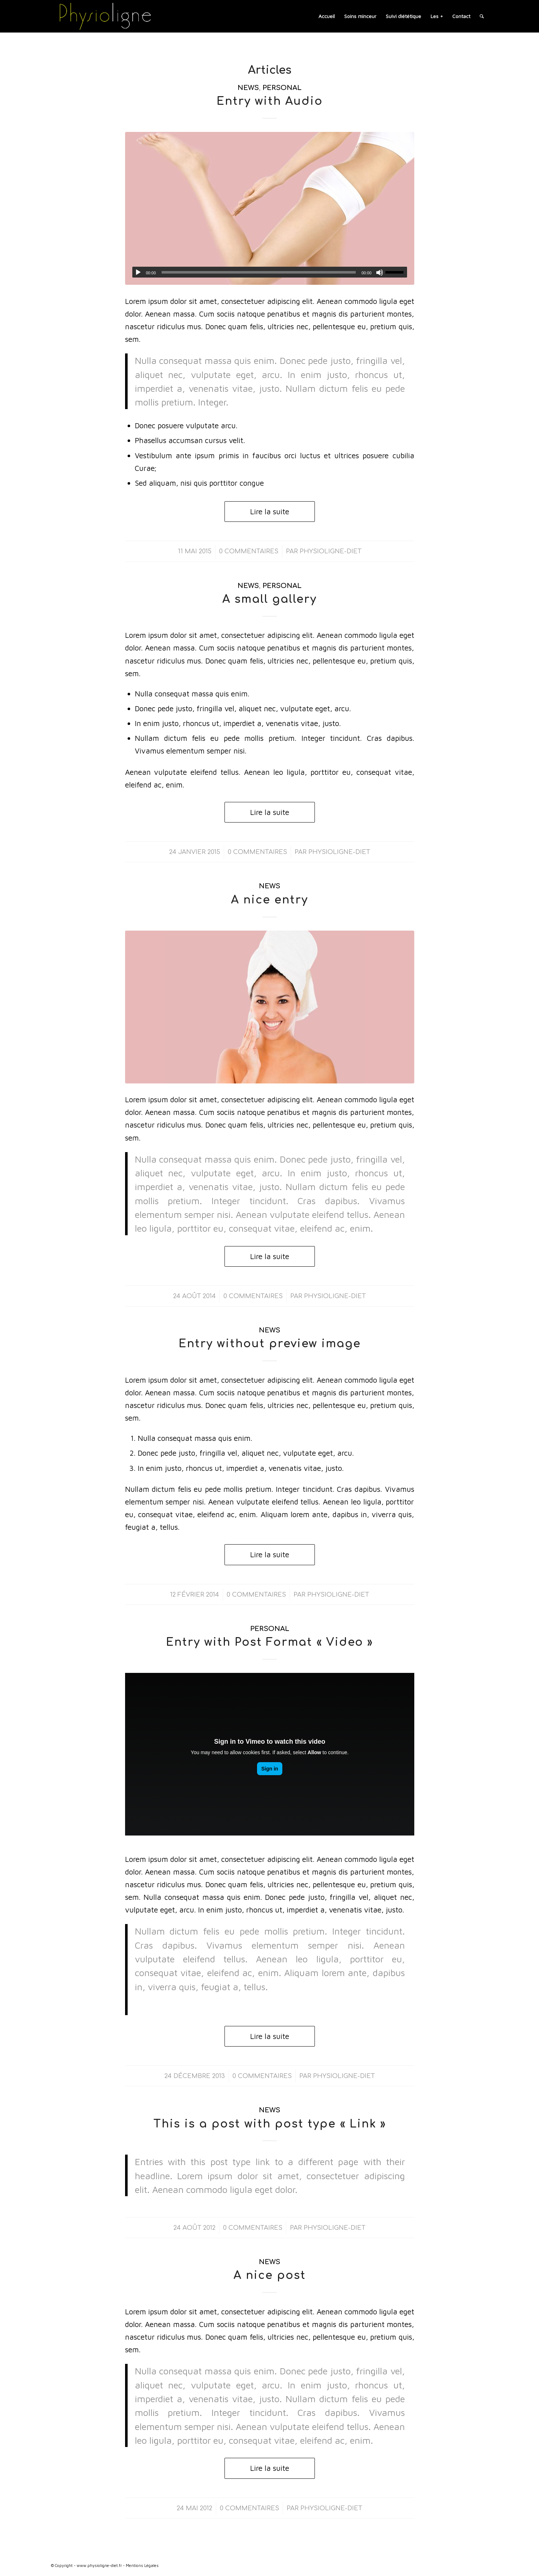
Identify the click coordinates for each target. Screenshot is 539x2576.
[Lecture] (138, 272)
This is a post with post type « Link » (269, 2124)
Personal (281, 87)
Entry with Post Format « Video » (269, 1642)
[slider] (259, 272)
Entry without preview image (270, 1344)
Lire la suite (269, 511)
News (248, 87)
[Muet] (379, 272)
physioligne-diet (331, 551)
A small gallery (269, 599)
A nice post (270, 2275)
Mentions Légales (142, 2565)
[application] (269, 272)
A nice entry (269, 900)
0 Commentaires (248, 551)
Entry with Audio (270, 101)
